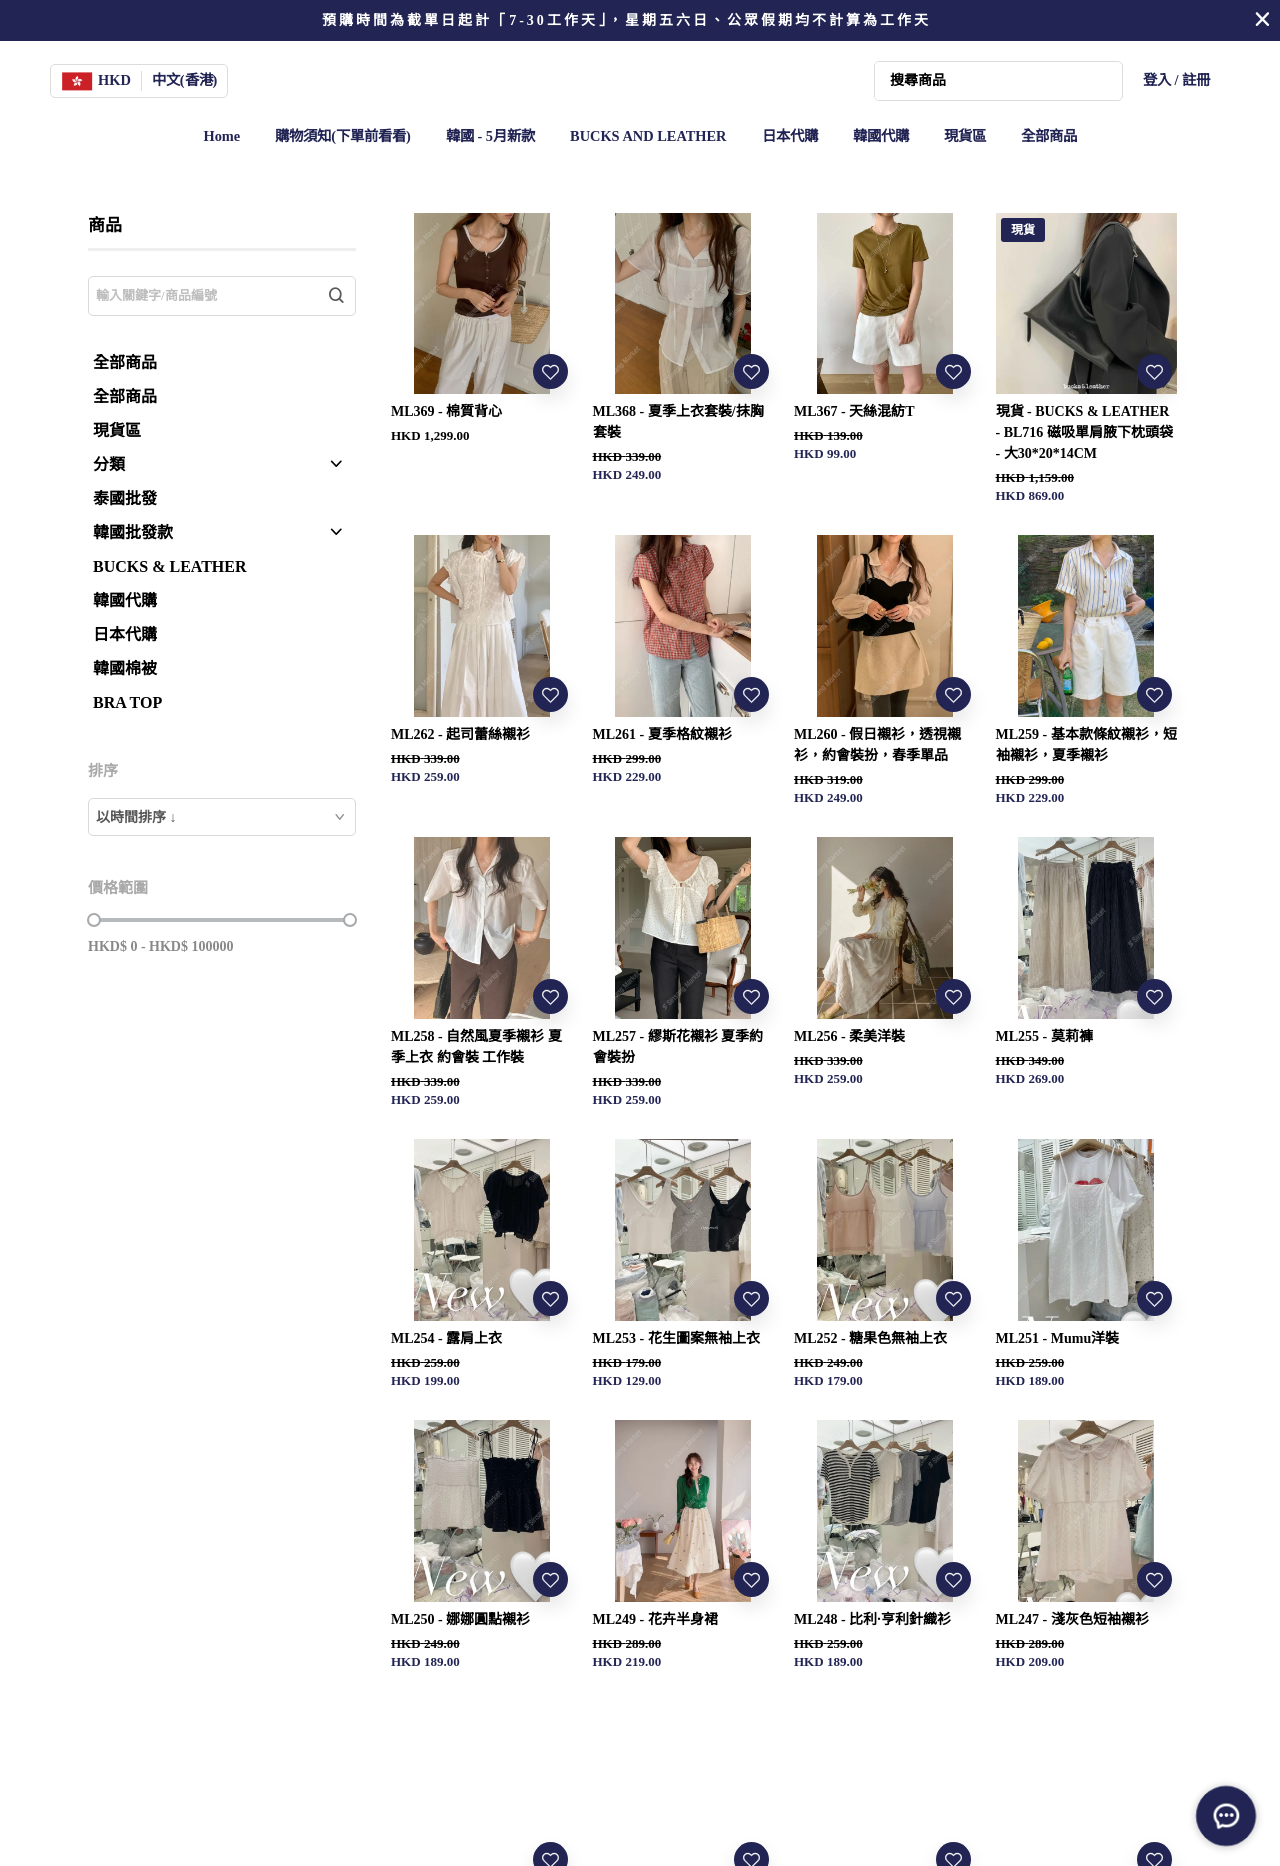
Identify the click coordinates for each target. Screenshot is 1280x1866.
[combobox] (222, 817)
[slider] (94, 920)
